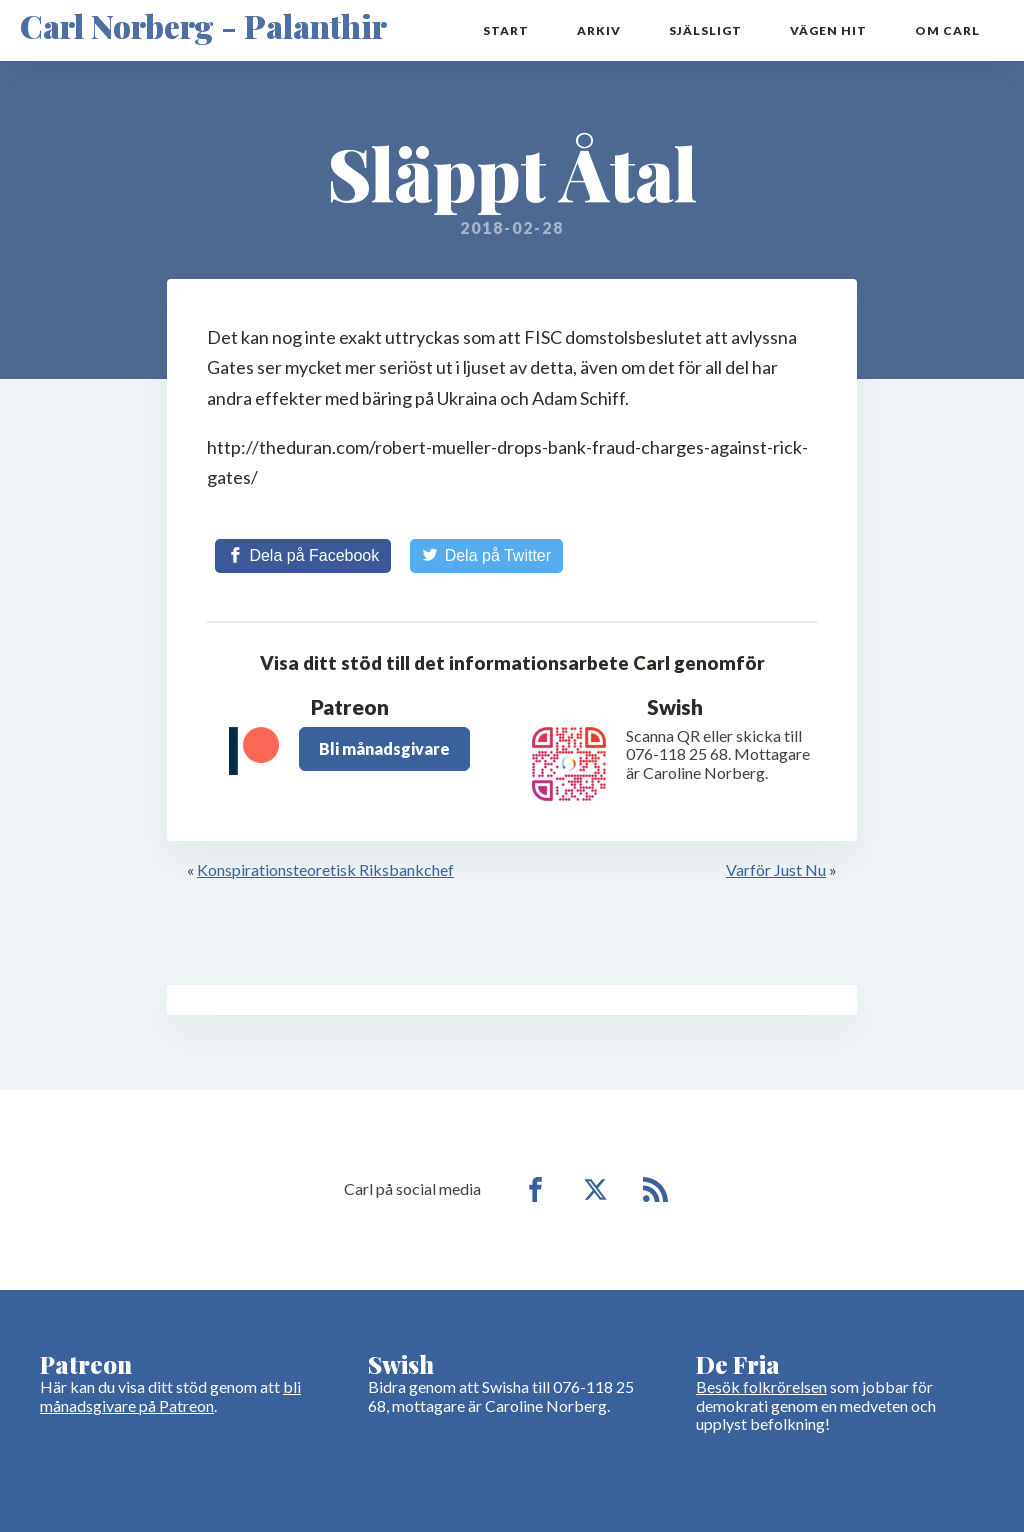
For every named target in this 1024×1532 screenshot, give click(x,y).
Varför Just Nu (776, 869)
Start (506, 30)
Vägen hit (828, 30)
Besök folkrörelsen (761, 1386)
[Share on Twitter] (486, 556)
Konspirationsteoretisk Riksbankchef (325, 869)
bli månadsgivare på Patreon (170, 1395)
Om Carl (947, 30)
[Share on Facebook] (303, 556)
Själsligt (705, 30)
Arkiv (599, 30)
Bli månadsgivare (384, 748)
